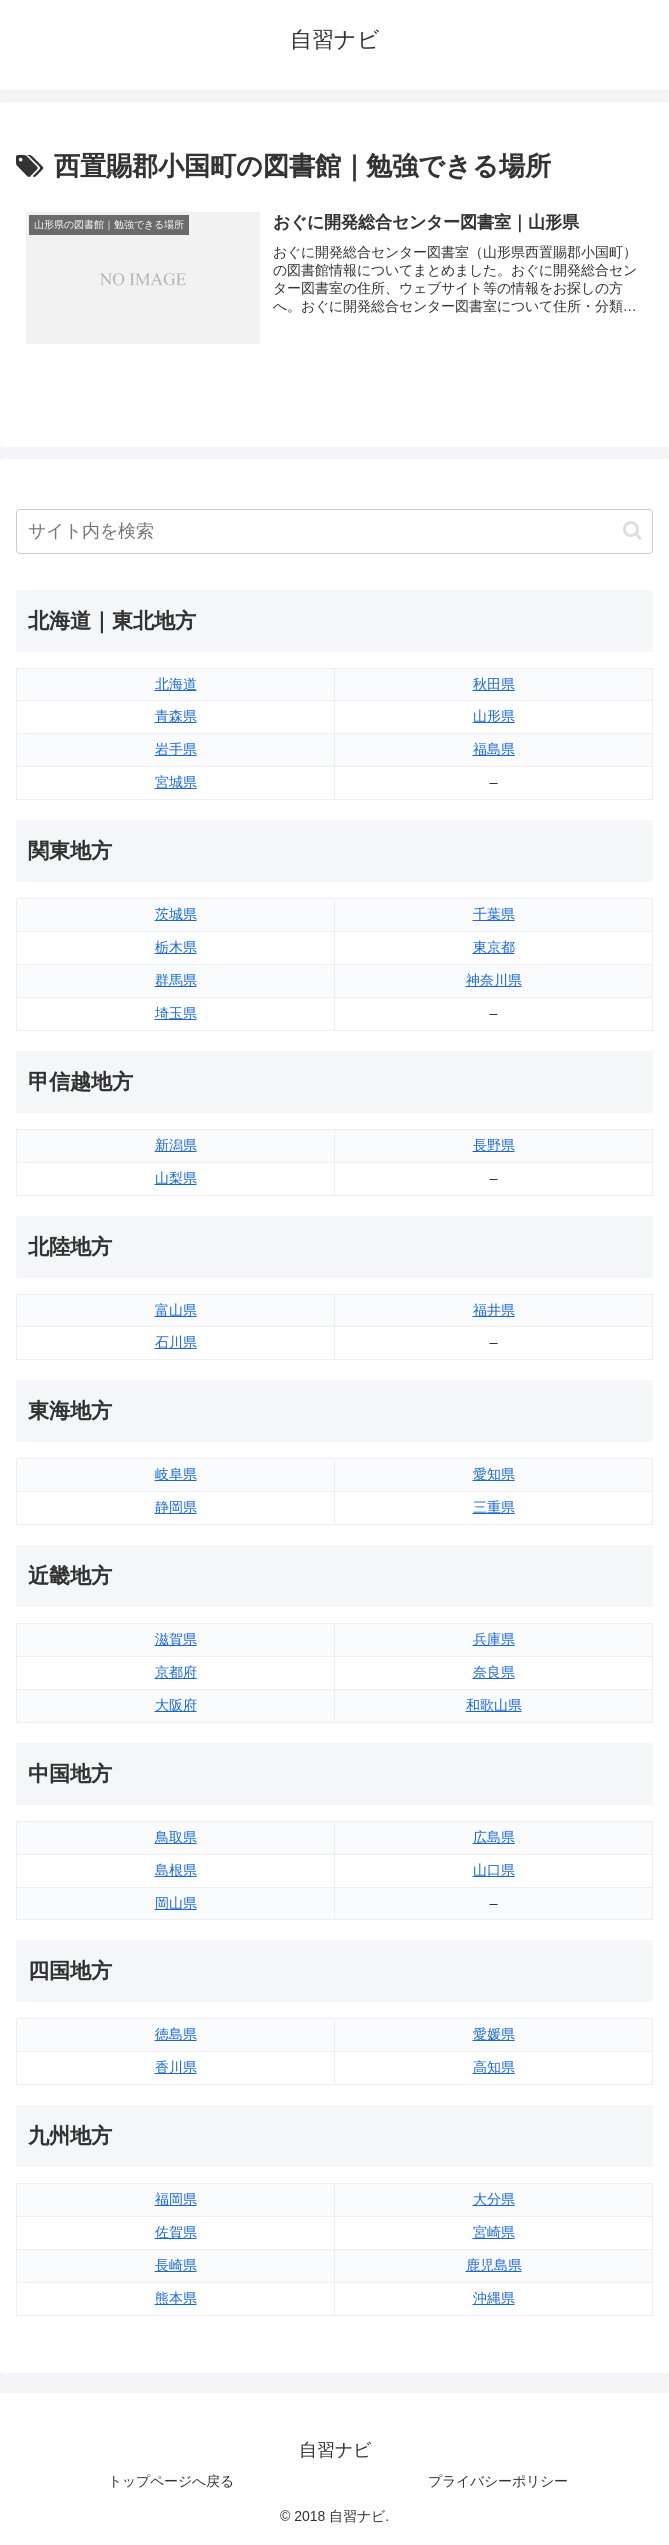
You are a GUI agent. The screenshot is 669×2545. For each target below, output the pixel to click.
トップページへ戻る (171, 2481)
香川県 (176, 2067)
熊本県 (176, 2298)
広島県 (494, 1837)
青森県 (176, 717)
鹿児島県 (494, 2265)
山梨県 (176, 1178)
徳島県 (176, 2034)
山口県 (494, 1870)
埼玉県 (176, 1013)
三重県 (494, 1507)
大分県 (494, 2199)
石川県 (176, 1343)
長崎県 (176, 2265)
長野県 (494, 1145)
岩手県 (176, 749)
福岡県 (176, 2199)
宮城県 (176, 782)
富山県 (176, 1310)
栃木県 (176, 947)
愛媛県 (494, 2034)
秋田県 (494, 684)
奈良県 (494, 1672)
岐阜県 (176, 1474)
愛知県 (494, 1474)
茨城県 (176, 914)
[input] (334, 531)
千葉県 (494, 914)
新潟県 (176, 1145)
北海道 (176, 684)
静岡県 (176, 1507)
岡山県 (176, 1903)
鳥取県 (176, 1837)
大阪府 (176, 1705)
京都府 (176, 1672)
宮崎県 (494, 2232)
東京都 (494, 947)
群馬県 (176, 980)
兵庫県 (494, 1639)
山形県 (494, 717)
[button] (632, 530)
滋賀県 (176, 1639)
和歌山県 (494, 1705)
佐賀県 (176, 2232)
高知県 (494, 2067)
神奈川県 (494, 980)
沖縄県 (494, 2298)
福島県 (494, 749)
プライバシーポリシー (498, 2481)
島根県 (176, 1870)
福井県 (494, 1310)
